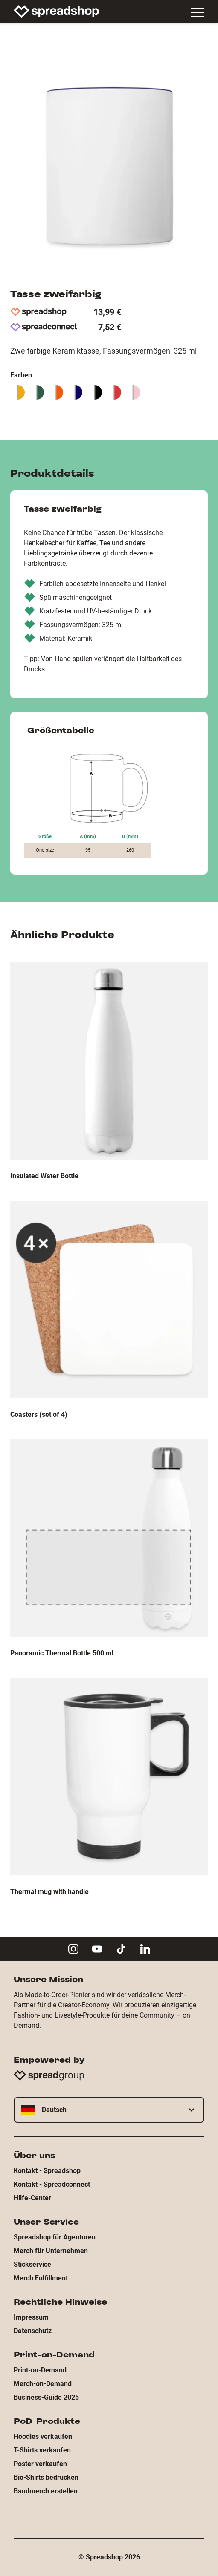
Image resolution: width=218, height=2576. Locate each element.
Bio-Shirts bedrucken (46, 2477)
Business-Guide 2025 (46, 2397)
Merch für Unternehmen (51, 2251)
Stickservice (32, 2264)
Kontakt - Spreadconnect (52, 2184)
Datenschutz (33, 2331)
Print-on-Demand (40, 2370)
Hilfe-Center (32, 2198)
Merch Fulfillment (41, 2278)
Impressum (31, 2317)
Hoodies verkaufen (43, 2436)
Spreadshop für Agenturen (55, 2237)
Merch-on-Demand (43, 2384)
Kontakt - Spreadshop (47, 2171)
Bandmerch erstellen (46, 2491)
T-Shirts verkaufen (42, 2450)
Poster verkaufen (40, 2464)
